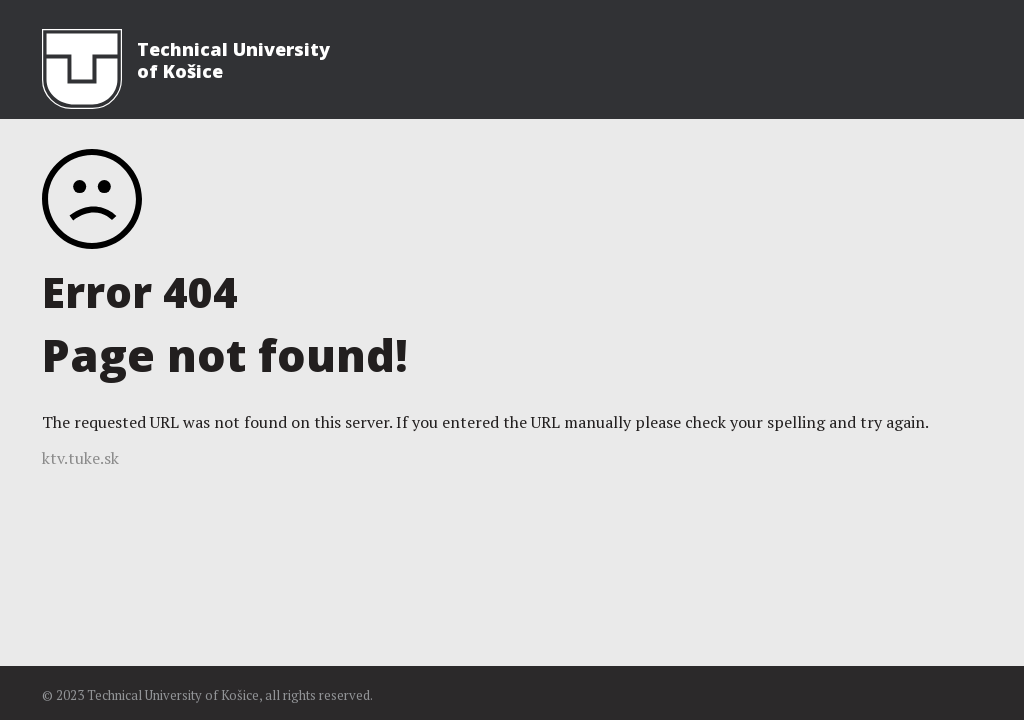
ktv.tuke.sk (80, 458)
